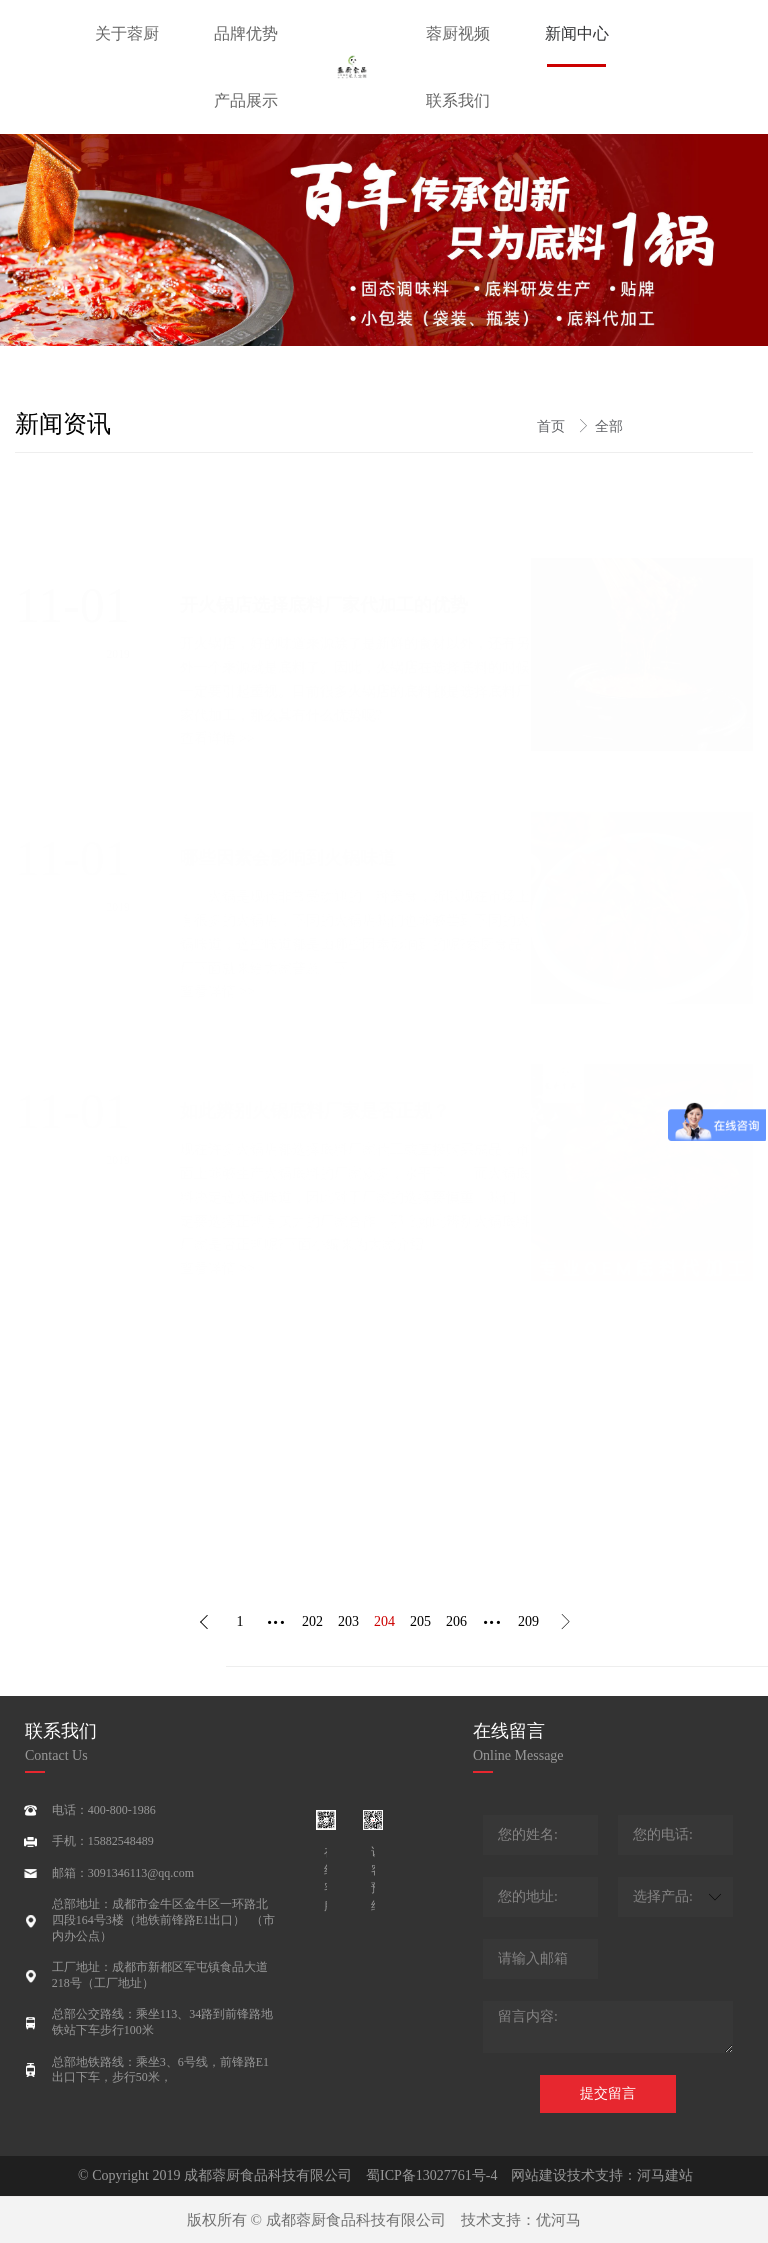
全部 (609, 426)
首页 (553, 426)
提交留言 (608, 2093)
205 (420, 1621)
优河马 (558, 2220)
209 (528, 1621)
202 (312, 1621)
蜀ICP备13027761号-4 (431, 2175)
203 (348, 1621)
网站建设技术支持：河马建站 (595, 2175)
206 (456, 1621)
